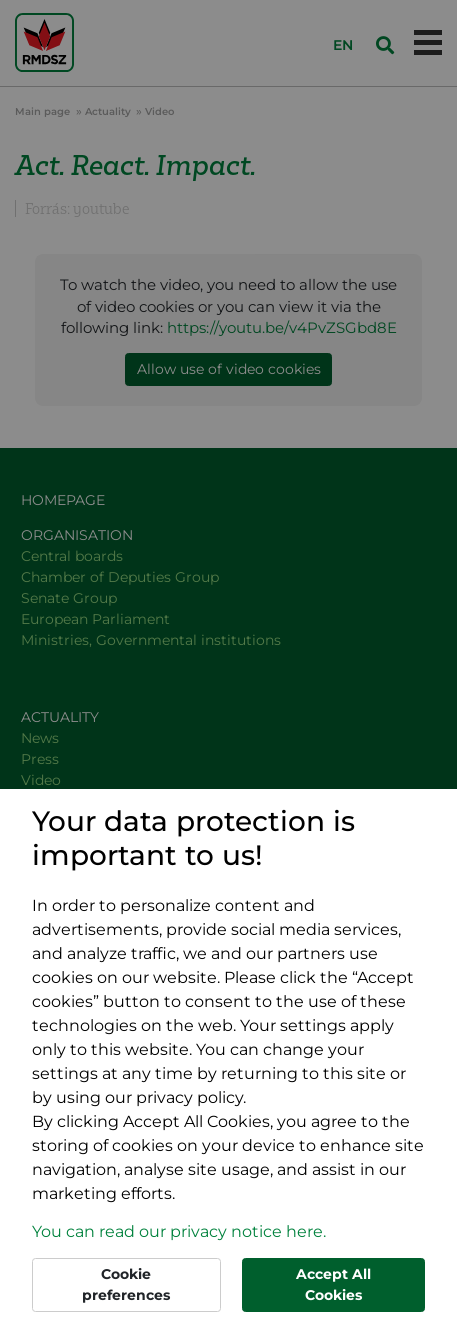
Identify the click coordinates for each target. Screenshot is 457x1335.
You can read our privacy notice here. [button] (179, 1231)
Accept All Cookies (333, 1284)
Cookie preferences (126, 1284)
